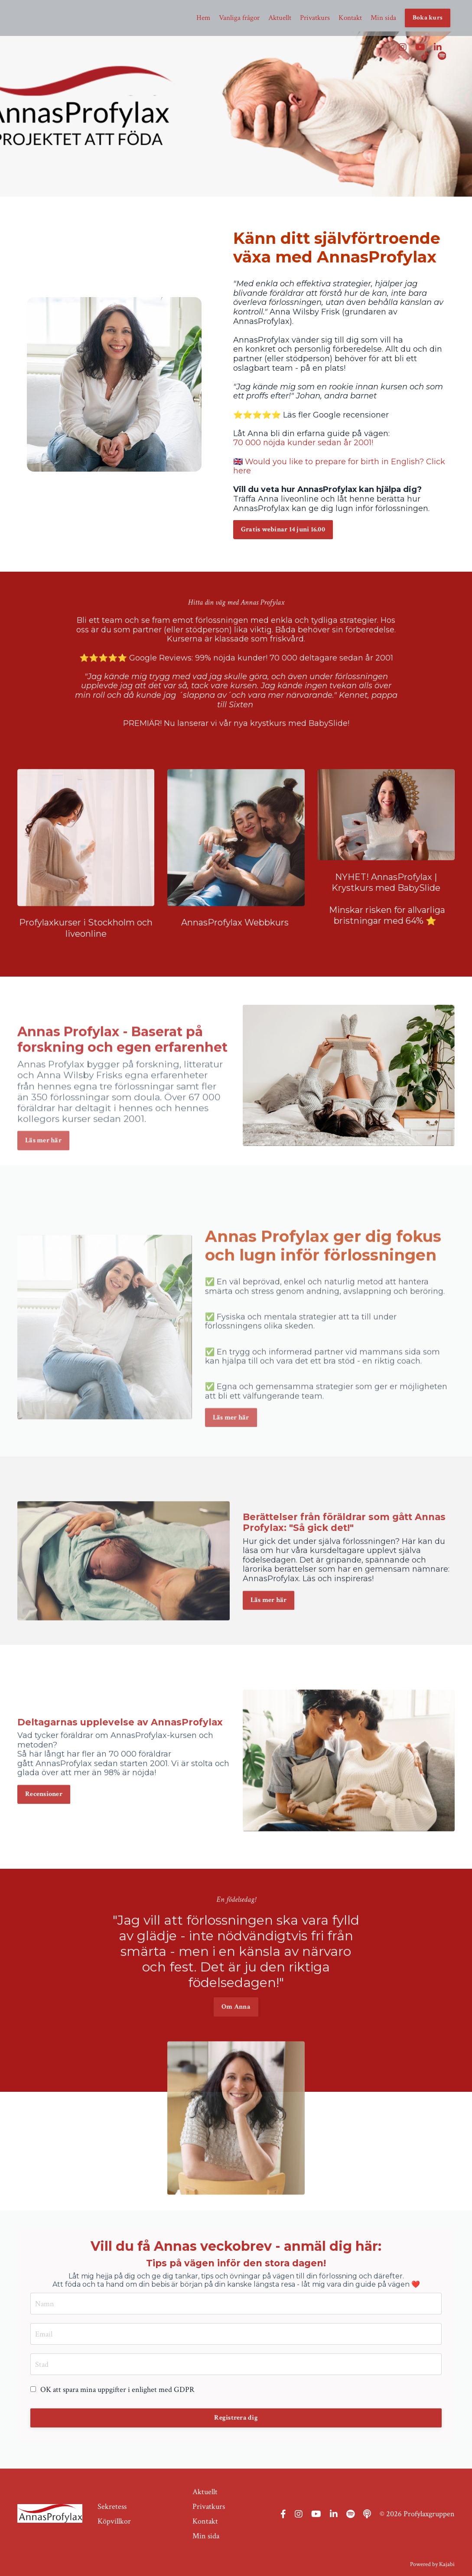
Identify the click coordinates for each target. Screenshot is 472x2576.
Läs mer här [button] (231, 1448)
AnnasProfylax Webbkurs (236, 960)
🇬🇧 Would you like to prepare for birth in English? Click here (339, 466)
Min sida (381, 18)
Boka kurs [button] (427, 18)
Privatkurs (309, 18)
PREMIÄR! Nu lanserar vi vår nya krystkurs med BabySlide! (236, 684)
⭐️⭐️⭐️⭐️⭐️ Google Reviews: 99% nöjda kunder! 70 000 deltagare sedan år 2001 (236, 619)
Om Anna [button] (236, 1968)
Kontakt (346, 18)
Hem (191, 18)
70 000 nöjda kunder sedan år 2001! (303, 442)
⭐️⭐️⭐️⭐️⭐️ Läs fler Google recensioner (311, 415)
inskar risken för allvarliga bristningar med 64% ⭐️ (389, 953)
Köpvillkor (114, 2515)
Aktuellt (271, 18)
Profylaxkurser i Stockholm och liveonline (86, 966)
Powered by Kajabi (432, 2554)
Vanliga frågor (229, 18)
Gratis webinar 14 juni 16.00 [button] (283, 529)
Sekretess (112, 2502)
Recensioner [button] (43, 1832)
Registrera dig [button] (236, 2417)
